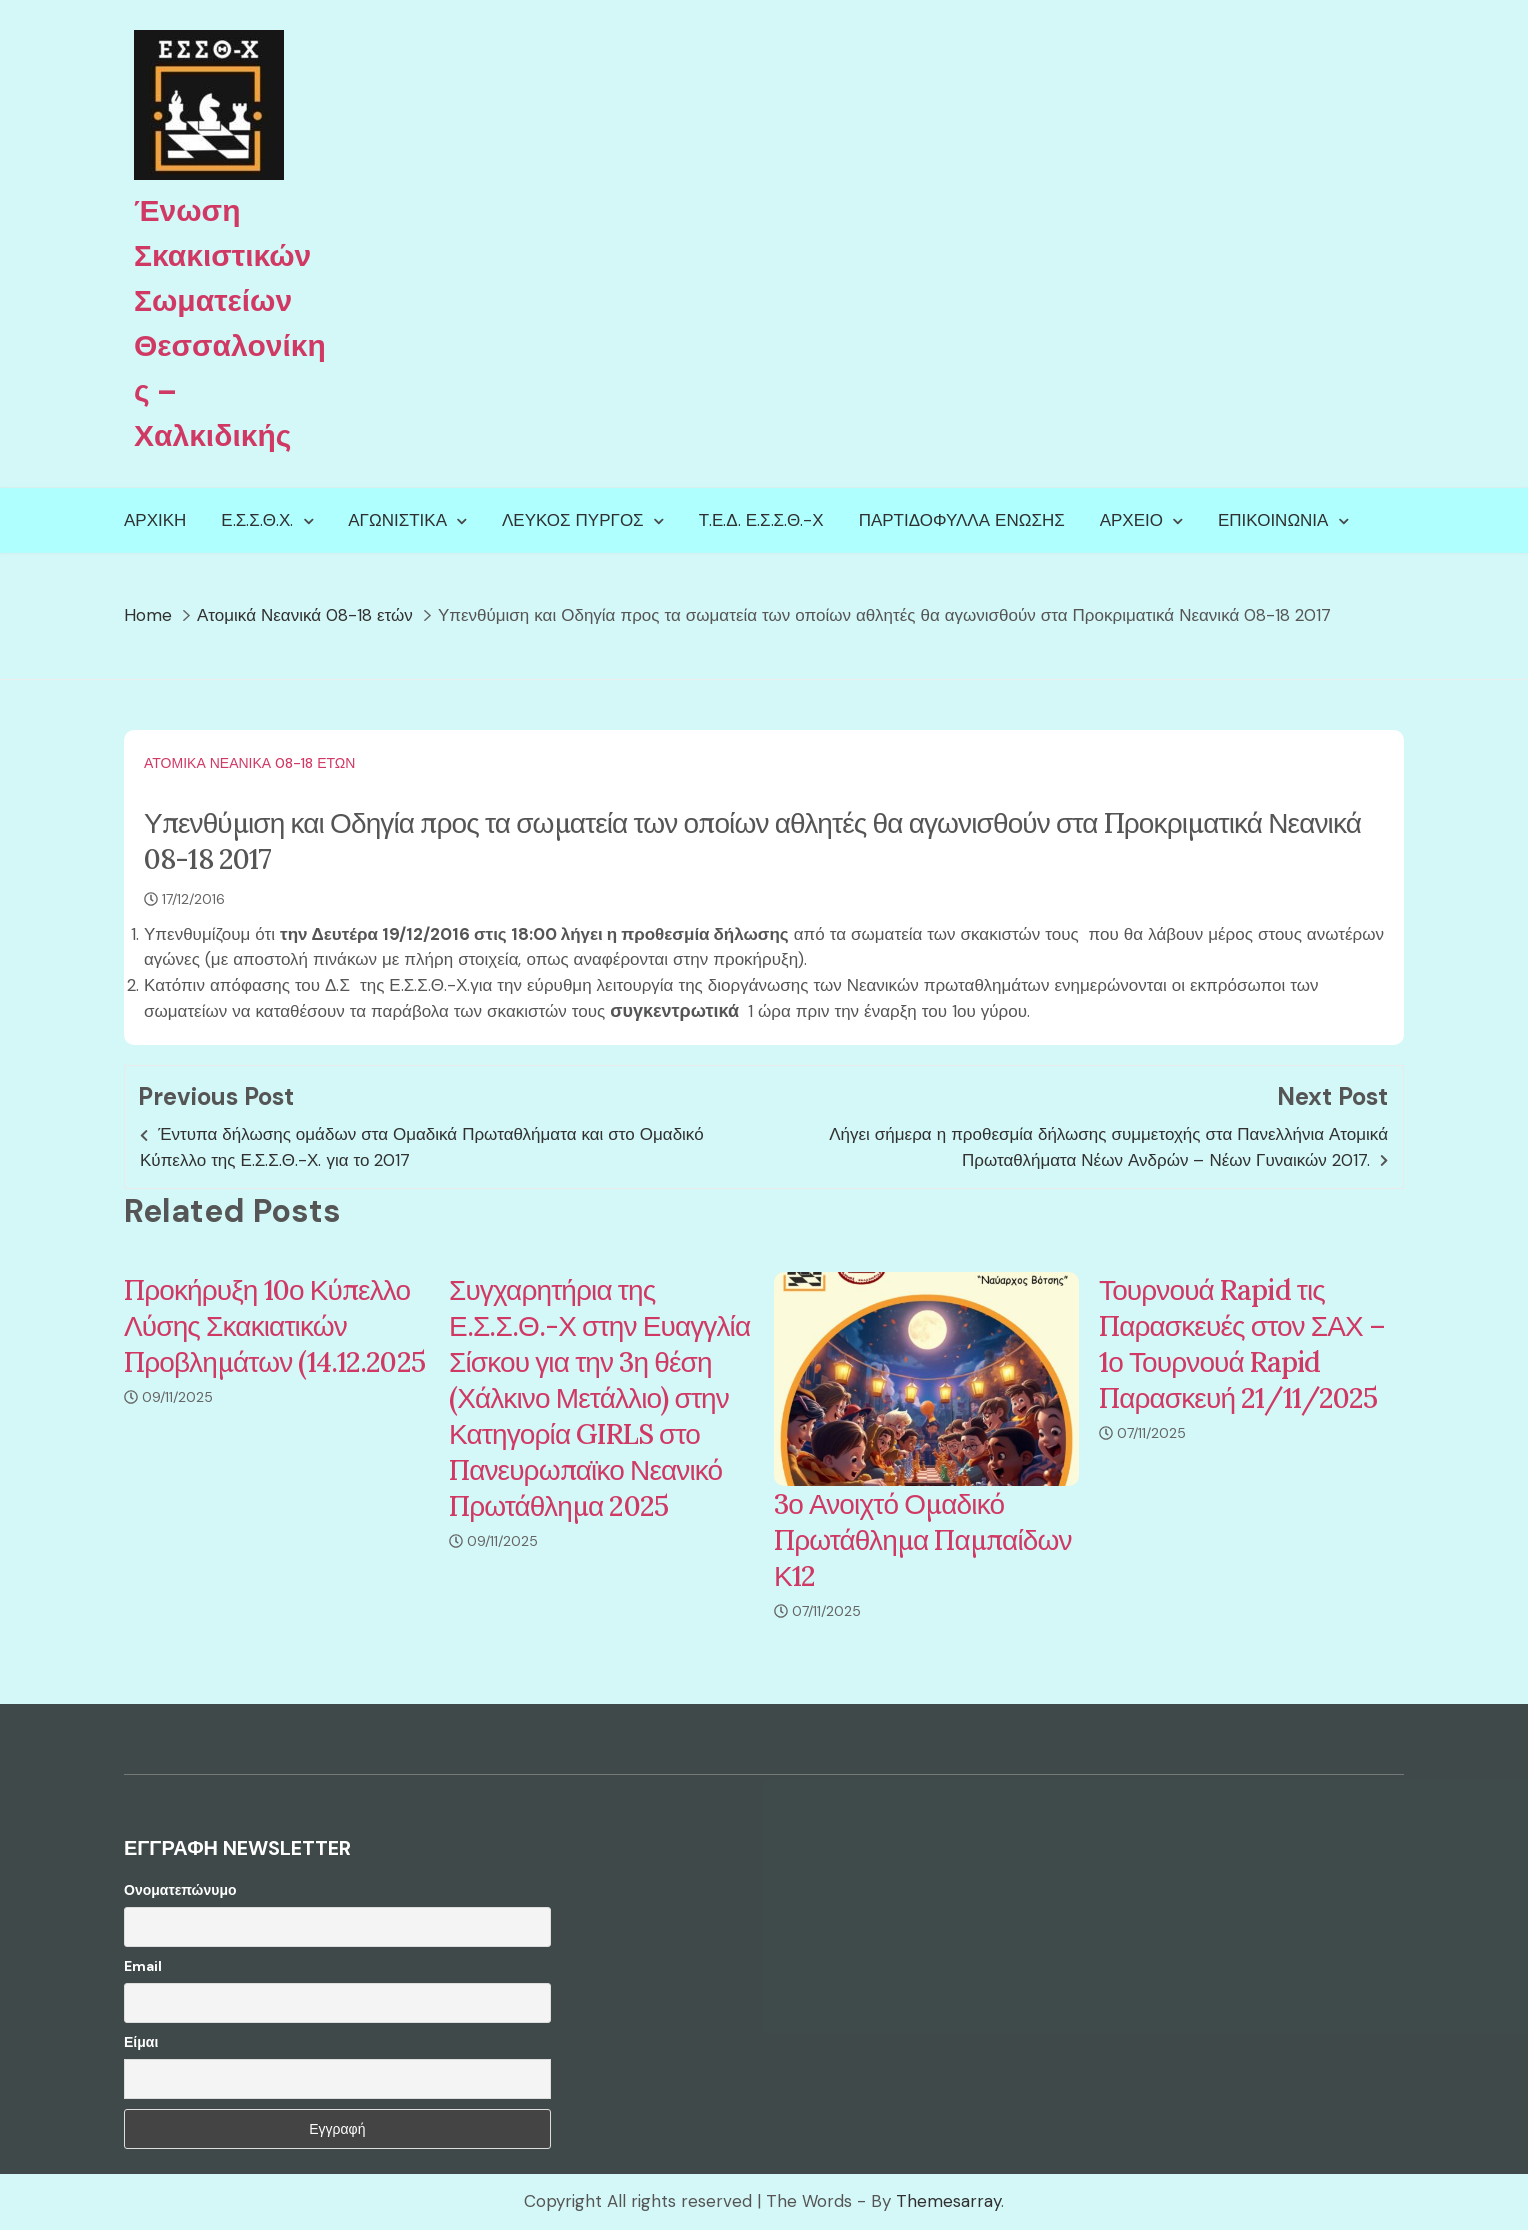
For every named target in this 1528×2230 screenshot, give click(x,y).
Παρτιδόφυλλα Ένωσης (962, 520)
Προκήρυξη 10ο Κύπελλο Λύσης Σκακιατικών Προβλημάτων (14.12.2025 (274, 1326)
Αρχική (155, 520)
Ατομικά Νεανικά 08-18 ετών (249, 763)
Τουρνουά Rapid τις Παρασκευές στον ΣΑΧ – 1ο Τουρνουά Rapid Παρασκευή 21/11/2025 (1242, 1344)
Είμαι (141, 2042)
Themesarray (948, 2201)
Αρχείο (1131, 520)
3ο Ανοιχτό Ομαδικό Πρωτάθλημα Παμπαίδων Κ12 (923, 1540)
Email (143, 1966)
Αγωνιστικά (397, 520)
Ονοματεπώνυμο (180, 1890)
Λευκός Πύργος (573, 520)
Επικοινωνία (1273, 520)
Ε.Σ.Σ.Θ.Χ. (257, 520)
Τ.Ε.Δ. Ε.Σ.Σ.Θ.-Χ (761, 520)
